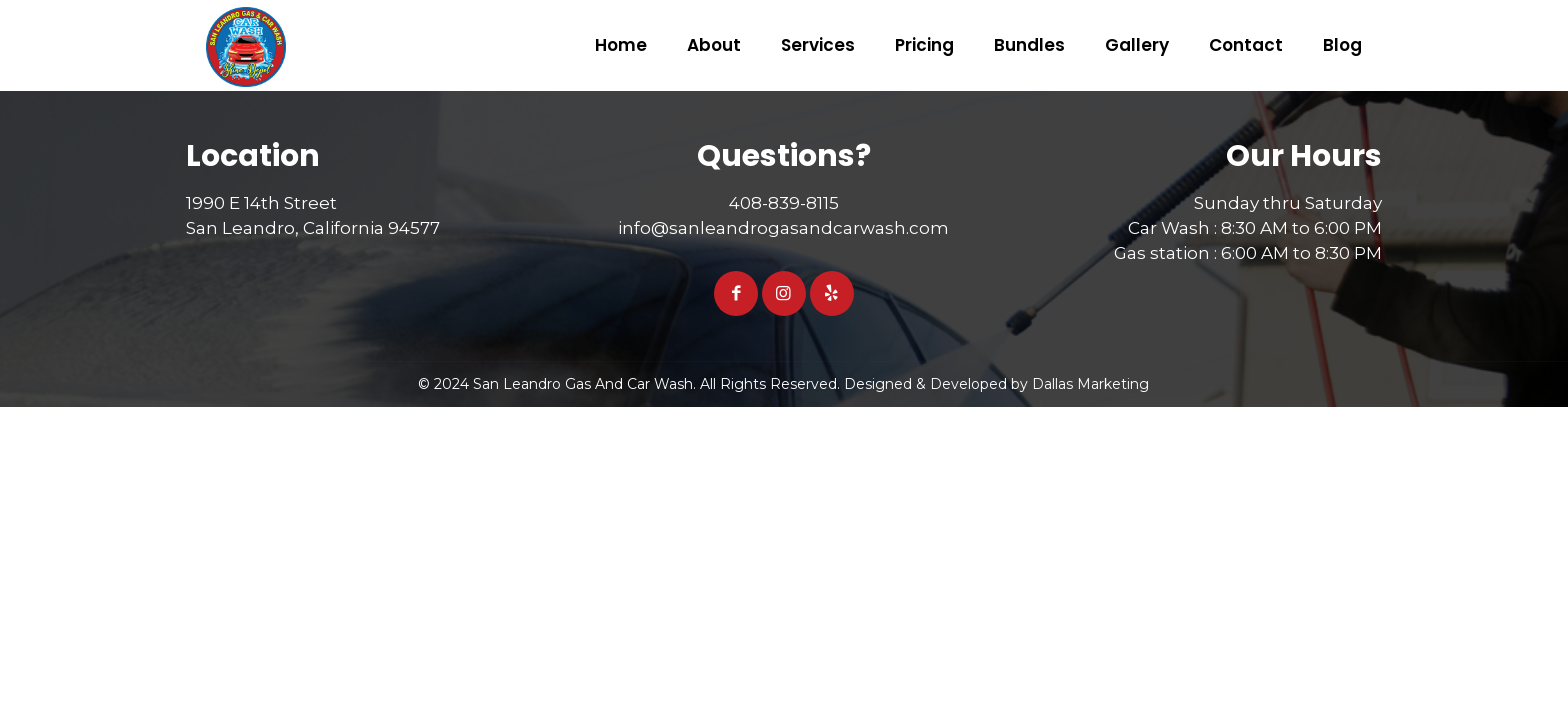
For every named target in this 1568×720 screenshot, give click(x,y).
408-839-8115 (784, 203)
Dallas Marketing (1090, 384)
